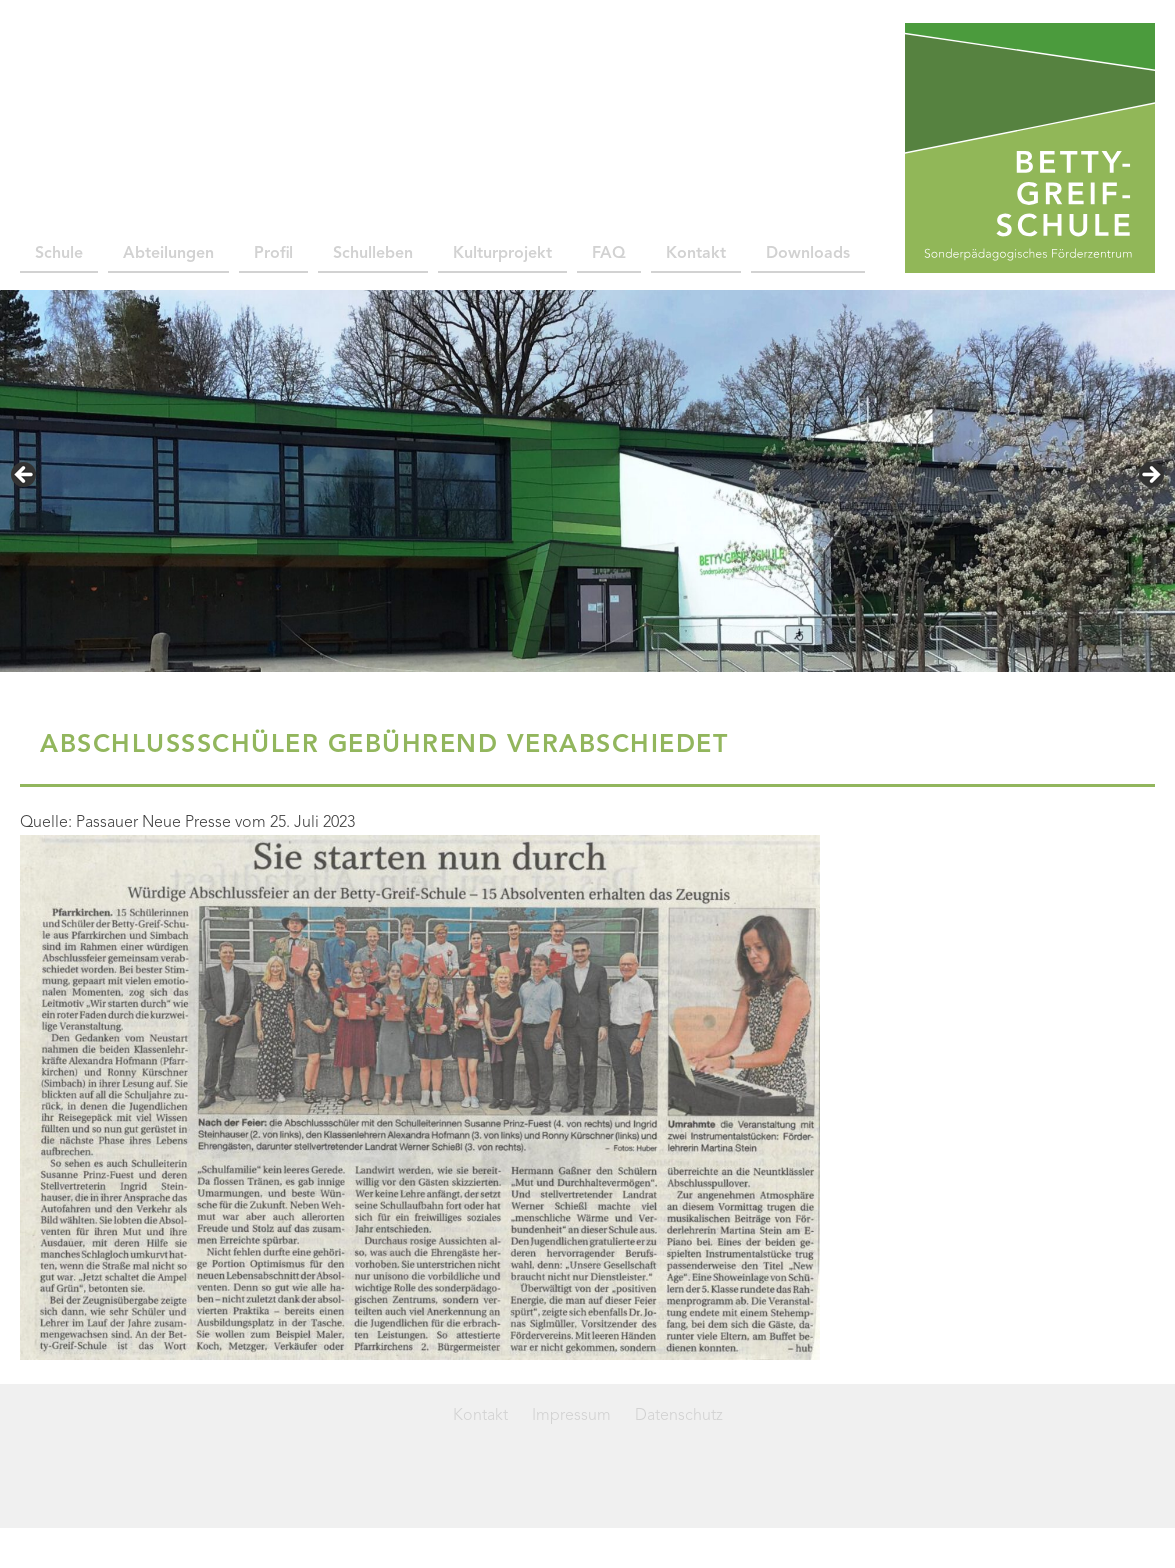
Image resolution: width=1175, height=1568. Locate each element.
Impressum (571, 1416)
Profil (273, 254)
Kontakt (696, 254)
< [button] (25, 476)
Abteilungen (168, 254)
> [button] (1150, 476)
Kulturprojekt (502, 254)
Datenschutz (679, 1416)
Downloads (808, 254)
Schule (59, 254)
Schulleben (373, 254)
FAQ (609, 254)
